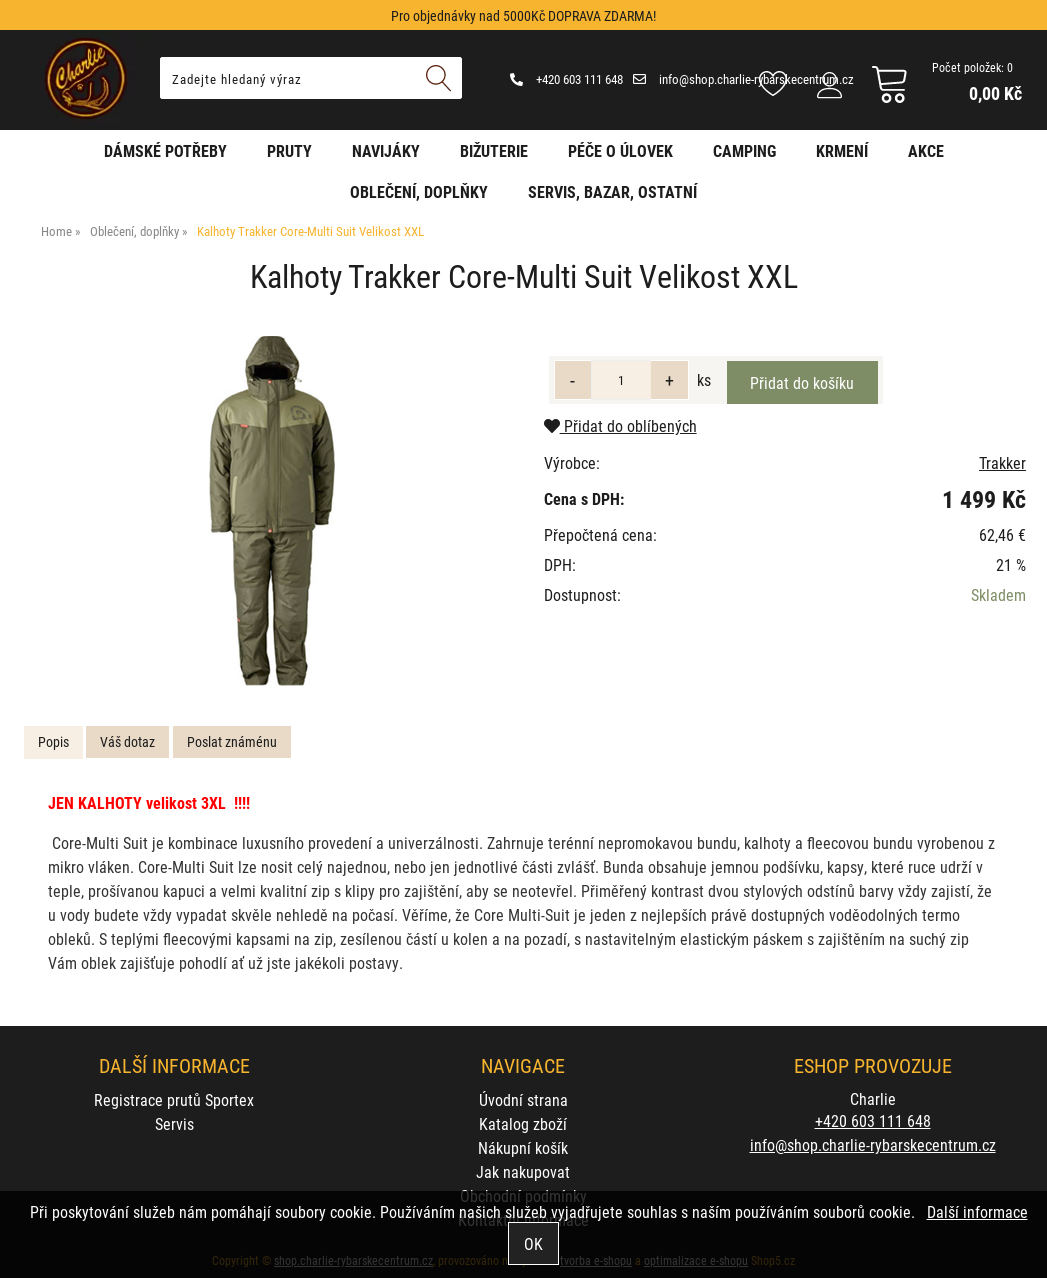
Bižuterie (494, 150)
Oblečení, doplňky (419, 191)
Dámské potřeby (165, 150)
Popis (53, 741)
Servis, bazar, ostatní (612, 191)
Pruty (289, 150)
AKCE (926, 150)
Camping (744, 150)
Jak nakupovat (523, 1171)
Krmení (842, 150)
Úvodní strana (523, 1099)
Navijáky (386, 150)
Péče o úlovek (620, 150)
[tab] (53, 742)
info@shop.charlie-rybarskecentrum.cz (743, 79)
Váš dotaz (127, 741)
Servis (174, 1123)
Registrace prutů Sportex (174, 1099)
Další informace (977, 1211)
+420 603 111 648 (566, 79)
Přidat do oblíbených (620, 425)
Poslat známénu (232, 741)
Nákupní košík (523, 1147)
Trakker (1002, 462)
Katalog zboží (523, 1123)
